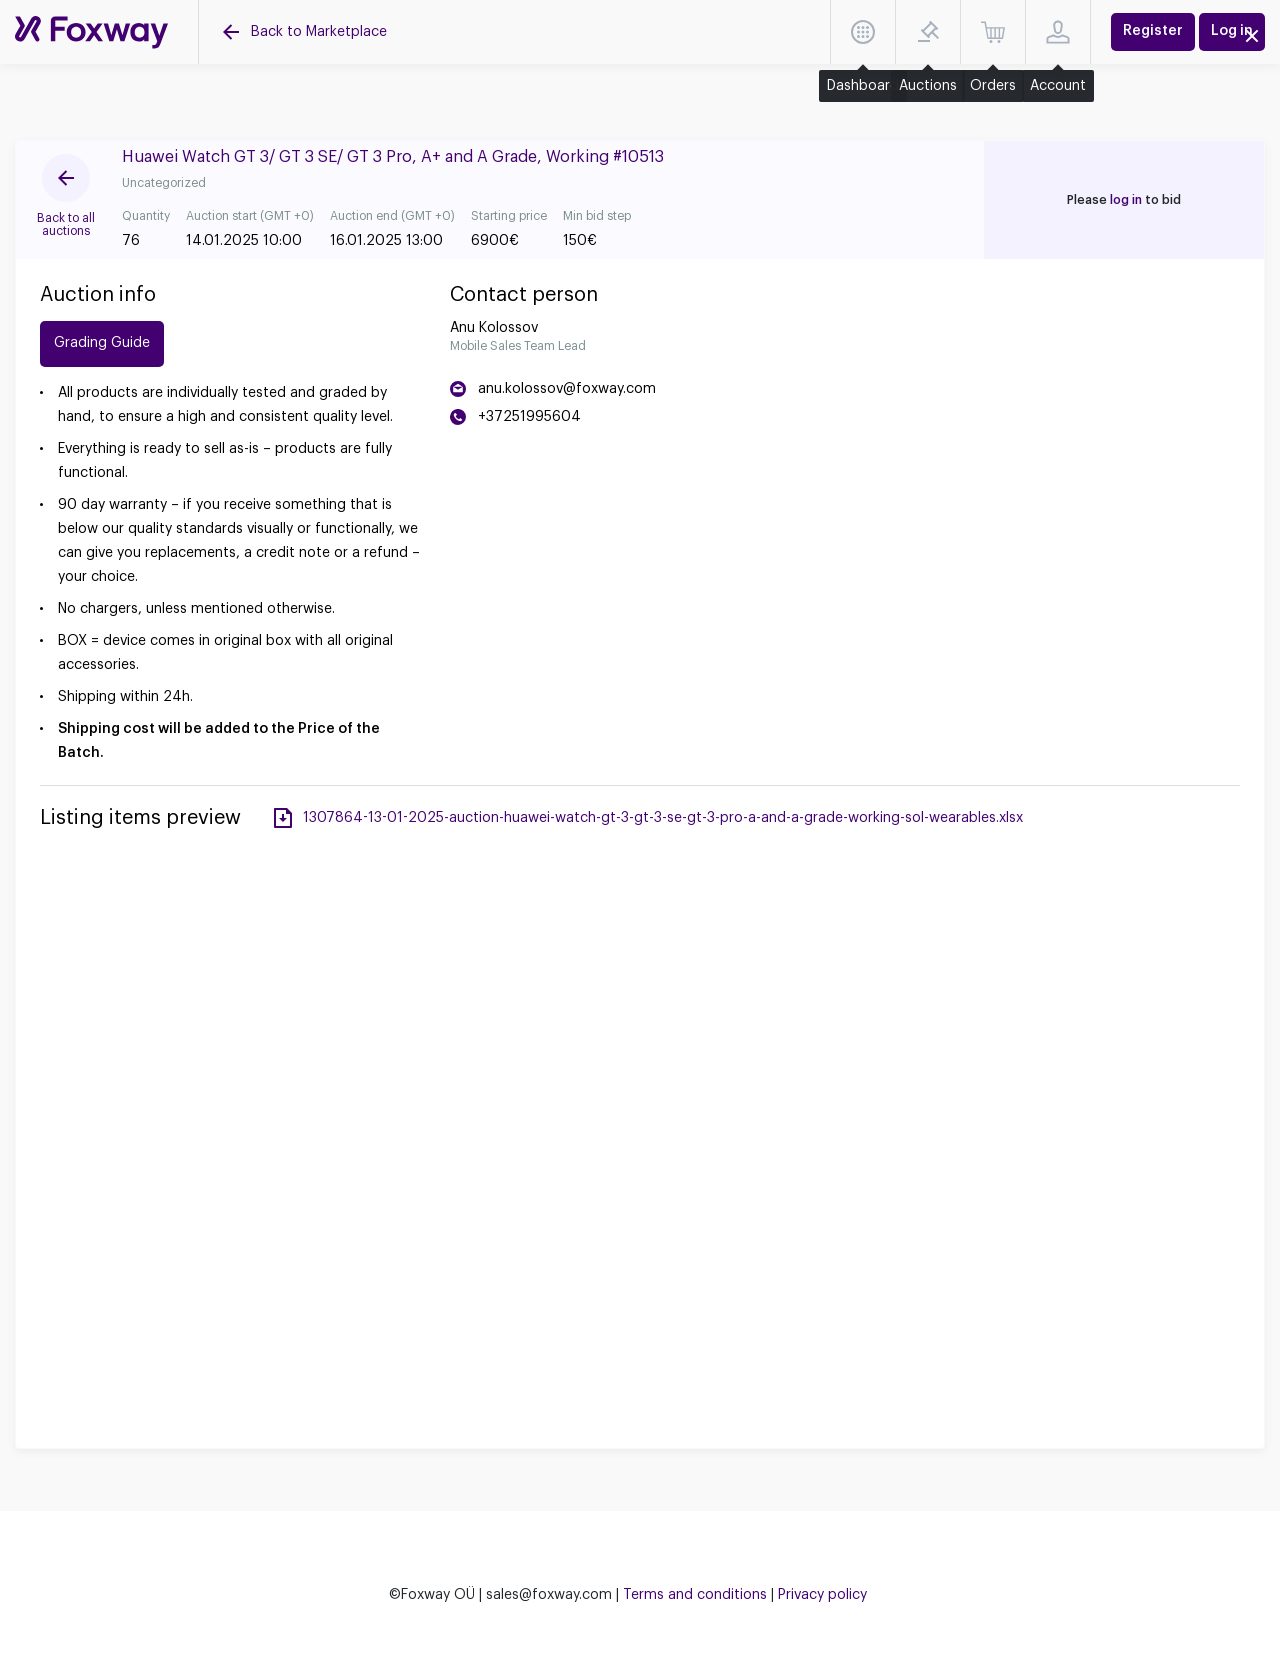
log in (1126, 200)
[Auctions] (91, 32)
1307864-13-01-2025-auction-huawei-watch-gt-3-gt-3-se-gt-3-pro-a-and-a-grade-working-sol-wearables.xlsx (663, 818)
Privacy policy (822, 1595)
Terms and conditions (695, 1595)
